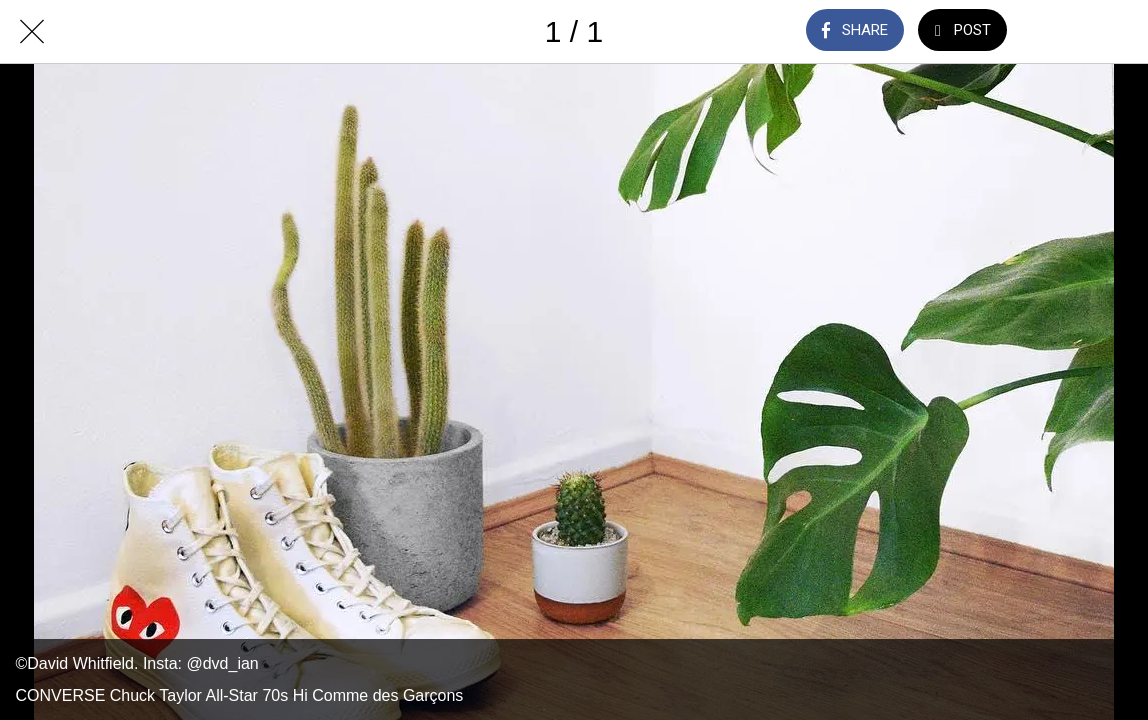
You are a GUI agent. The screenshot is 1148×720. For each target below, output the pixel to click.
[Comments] (1064, 32)
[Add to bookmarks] (1116, 32)
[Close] (32, 32)
